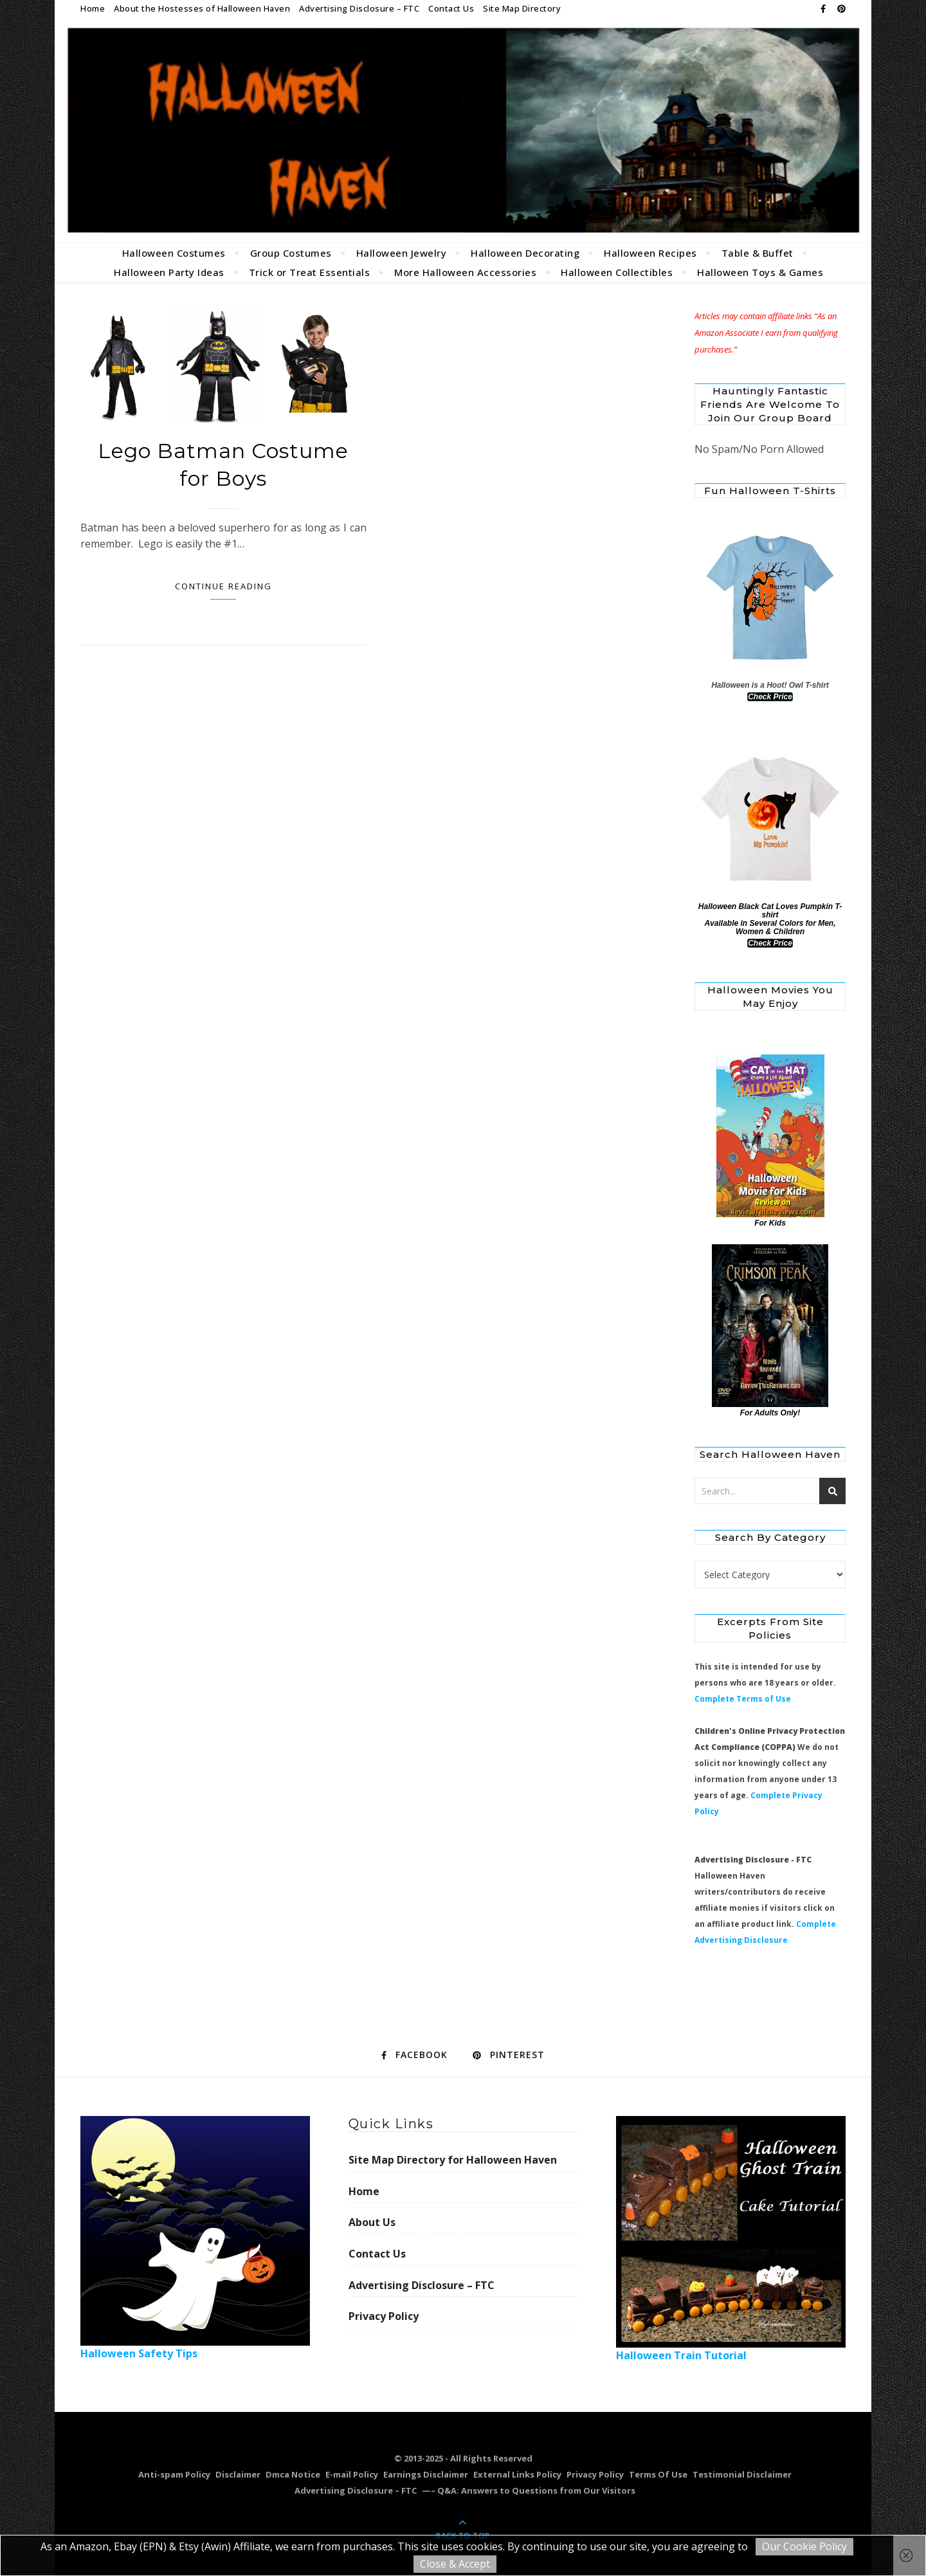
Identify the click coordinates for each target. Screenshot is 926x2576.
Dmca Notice (293, 2474)
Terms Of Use (658, 2474)
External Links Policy (517, 2474)
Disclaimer (237, 2474)
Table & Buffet (758, 252)
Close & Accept (455, 2564)
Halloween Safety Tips (195, 2238)
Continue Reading (223, 586)
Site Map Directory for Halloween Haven (453, 2160)
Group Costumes (291, 252)
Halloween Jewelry (401, 252)
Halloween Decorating (525, 252)
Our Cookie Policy (804, 2546)
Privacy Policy (384, 2316)
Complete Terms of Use (742, 1698)
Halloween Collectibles (617, 272)
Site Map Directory (522, 8)
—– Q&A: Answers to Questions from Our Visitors (528, 2490)
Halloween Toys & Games (760, 272)
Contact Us (451, 8)
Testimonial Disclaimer (742, 2474)
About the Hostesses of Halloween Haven (202, 8)
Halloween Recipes (650, 252)
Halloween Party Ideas (169, 272)
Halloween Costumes (174, 252)
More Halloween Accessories (465, 272)
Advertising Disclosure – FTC (359, 8)
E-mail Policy (351, 2474)
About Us (372, 2222)
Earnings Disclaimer (425, 2474)
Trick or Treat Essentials (309, 272)
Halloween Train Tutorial (731, 2239)
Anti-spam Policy (174, 2474)
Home (92, 8)
